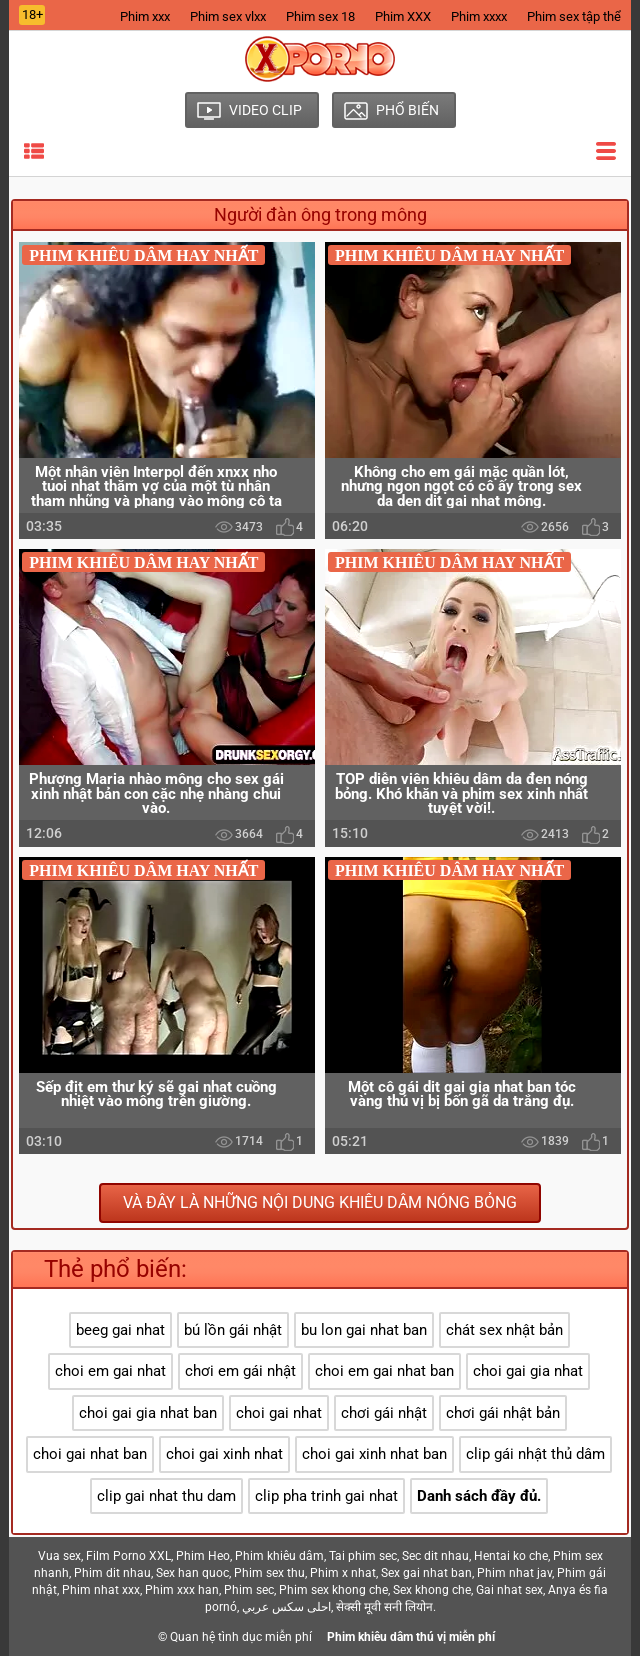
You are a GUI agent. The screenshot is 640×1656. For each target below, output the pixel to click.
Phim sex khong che (333, 1590)
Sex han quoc (192, 1573)
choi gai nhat (279, 1413)
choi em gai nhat (110, 1371)
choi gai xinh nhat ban (374, 1454)
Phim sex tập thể (574, 16)
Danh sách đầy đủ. (479, 1496)
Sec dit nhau (435, 1556)
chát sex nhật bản (504, 1330)
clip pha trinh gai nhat (326, 1496)
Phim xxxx (479, 16)
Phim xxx (145, 16)
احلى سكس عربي (286, 1607)
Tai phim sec (363, 1556)
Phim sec (249, 1590)
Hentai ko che (511, 1556)
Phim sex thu (269, 1573)
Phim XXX (403, 16)
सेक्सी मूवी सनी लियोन (384, 1607)
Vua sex (59, 1556)
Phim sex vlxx (228, 16)
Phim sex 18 (320, 16)
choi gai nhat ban (90, 1454)
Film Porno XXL (128, 1556)
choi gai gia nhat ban (148, 1413)
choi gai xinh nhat (224, 1454)
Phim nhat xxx (101, 1590)
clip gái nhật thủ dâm (535, 1454)
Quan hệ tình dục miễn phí (241, 1637)
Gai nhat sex (509, 1590)
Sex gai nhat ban (426, 1573)
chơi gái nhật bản (503, 1413)
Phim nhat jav (514, 1573)
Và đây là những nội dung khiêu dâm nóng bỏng (320, 1202)
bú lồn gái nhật (233, 1330)
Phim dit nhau (112, 1573)
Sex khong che (432, 1590)
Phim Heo (203, 1556)
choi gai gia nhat (528, 1371)
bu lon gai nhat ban (364, 1330)
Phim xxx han (182, 1590)
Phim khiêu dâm (279, 1556)
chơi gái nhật (384, 1413)
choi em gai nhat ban (384, 1371)
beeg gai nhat (120, 1330)
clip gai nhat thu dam (166, 1496)
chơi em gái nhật (240, 1371)
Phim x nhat (343, 1573)
